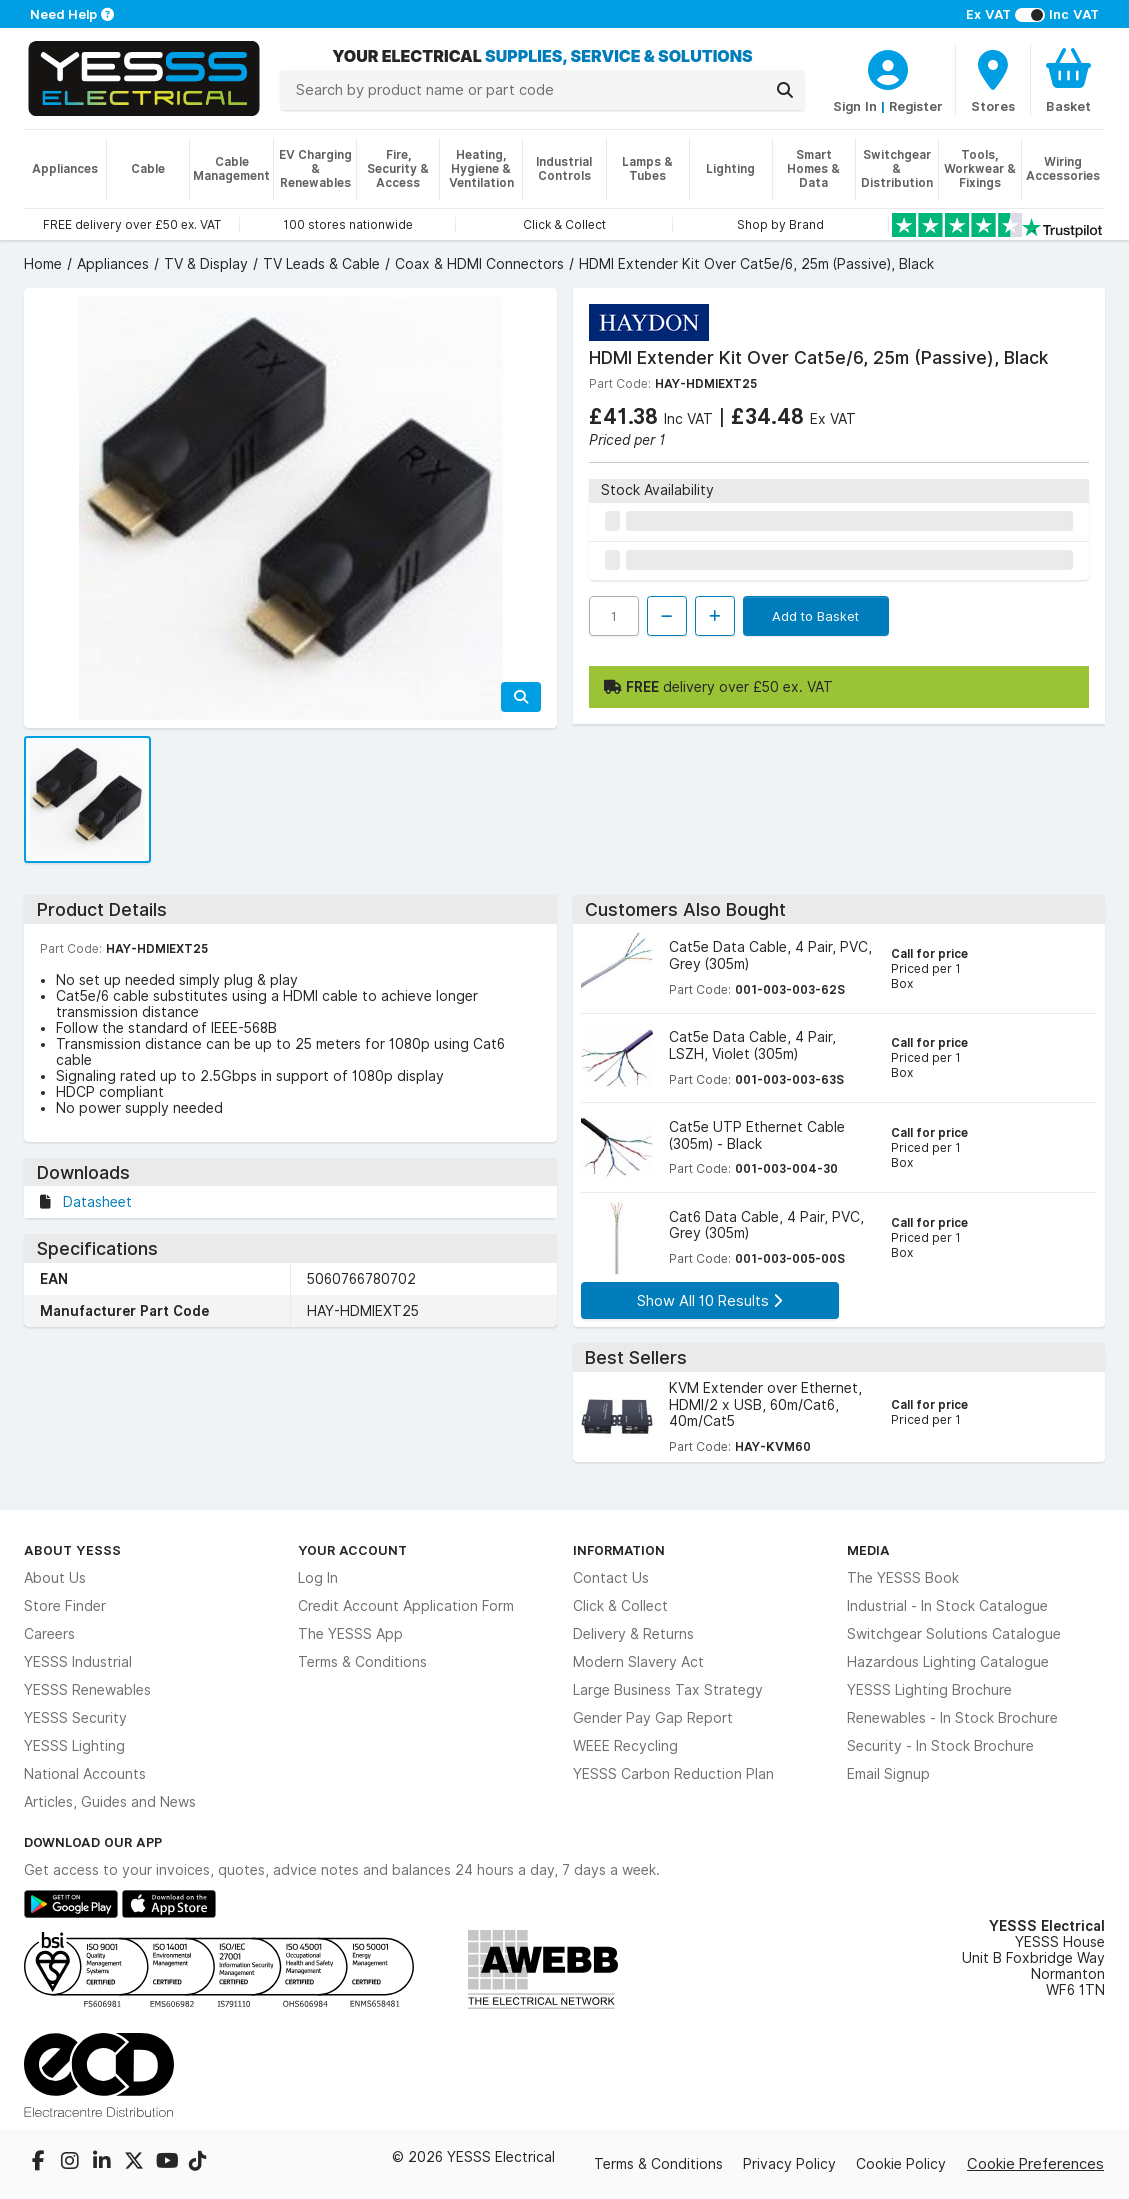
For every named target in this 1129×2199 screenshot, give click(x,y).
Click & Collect (620, 1606)
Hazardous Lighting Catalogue (948, 1662)
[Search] (785, 90)
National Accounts (85, 1774)
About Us (55, 1578)
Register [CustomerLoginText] (916, 106)
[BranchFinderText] (993, 80)
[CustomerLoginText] (888, 67)
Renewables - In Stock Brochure (952, 1718)
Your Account (352, 1550)
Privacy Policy (789, 2164)
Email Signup (888, 1774)
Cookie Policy (901, 2164)
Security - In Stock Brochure (940, 1746)
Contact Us (611, 1578)
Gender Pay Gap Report (653, 1718)
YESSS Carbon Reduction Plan (673, 1774)
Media (868, 1550)
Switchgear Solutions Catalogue (954, 1634)
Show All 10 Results (709, 1300)
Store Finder (65, 1606)
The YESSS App (350, 1634)
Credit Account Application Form (406, 1606)
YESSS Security (75, 1718)
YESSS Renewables (87, 1690)
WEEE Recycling (625, 1746)
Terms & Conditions (362, 1662)
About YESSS (72, 1550)
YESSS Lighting (74, 1746)
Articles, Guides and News (110, 1802)
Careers (49, 1634)
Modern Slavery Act (638, 1662)
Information (619, 1550)
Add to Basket (815, 616)
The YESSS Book (903, 1578)
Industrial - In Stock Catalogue (947, 1606)
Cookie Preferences (1035, 2163)
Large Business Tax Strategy (668, 1690)
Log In (318, 1578)
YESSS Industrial (78, 1662)
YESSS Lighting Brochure (929, 1690)
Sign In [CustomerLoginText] (855, 106)
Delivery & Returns (633, 1634)
